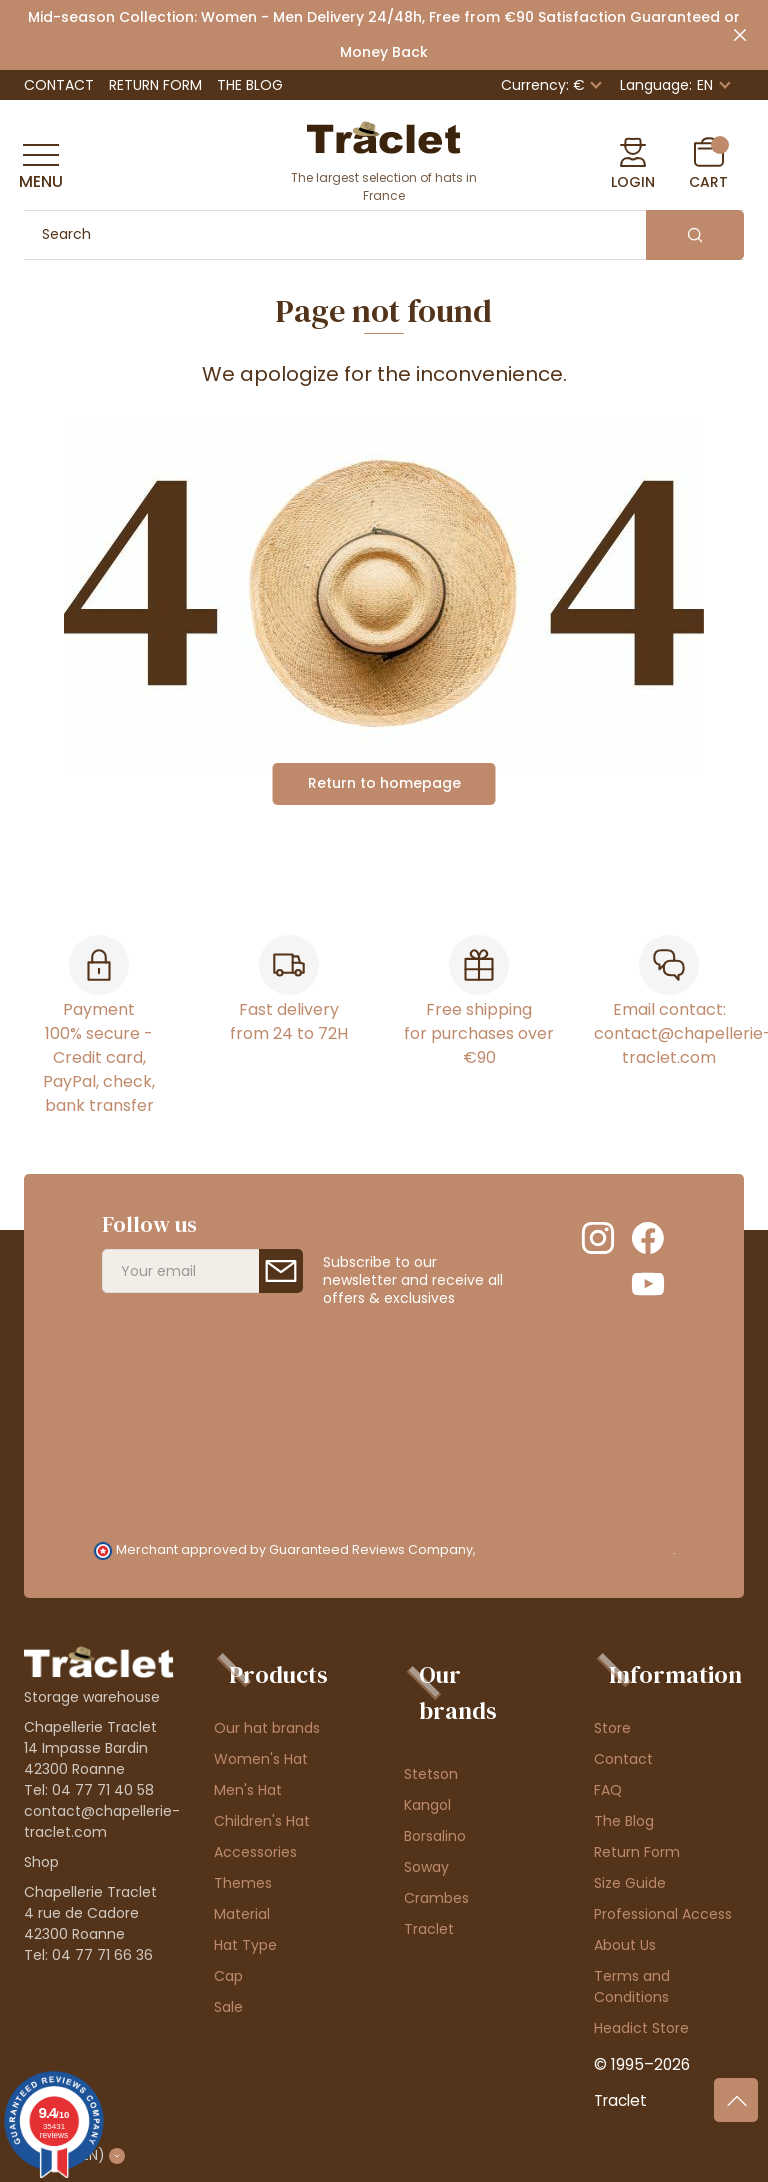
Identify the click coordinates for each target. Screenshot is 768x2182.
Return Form (155, 85)
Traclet (429, 1929)
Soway (426, 1867)
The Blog (250, 85)
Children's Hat (262, 1821)
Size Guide (630, 1883)
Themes (243, 1883)
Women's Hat (261, 1759)
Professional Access (663, 1914)
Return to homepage (384, 783)
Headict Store (641, 2028)
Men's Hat (248, 1790)
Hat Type (245, 1945)
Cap (228, 1976)
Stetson (431, 1774)
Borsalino (435, 1836)
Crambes (436, 1898)
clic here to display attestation (575, 1549)
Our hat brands (267, 1728)
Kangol (427, 1805)
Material (242, 1914)
